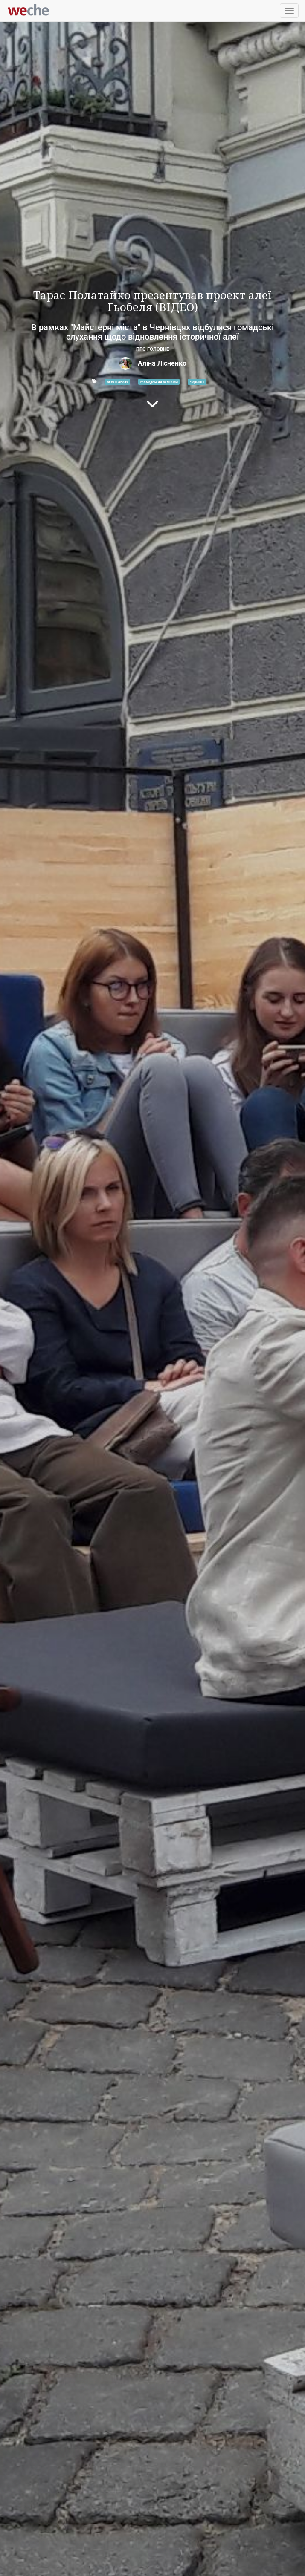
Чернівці (197, 381)
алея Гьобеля (117, 381)
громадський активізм (159, 381)
